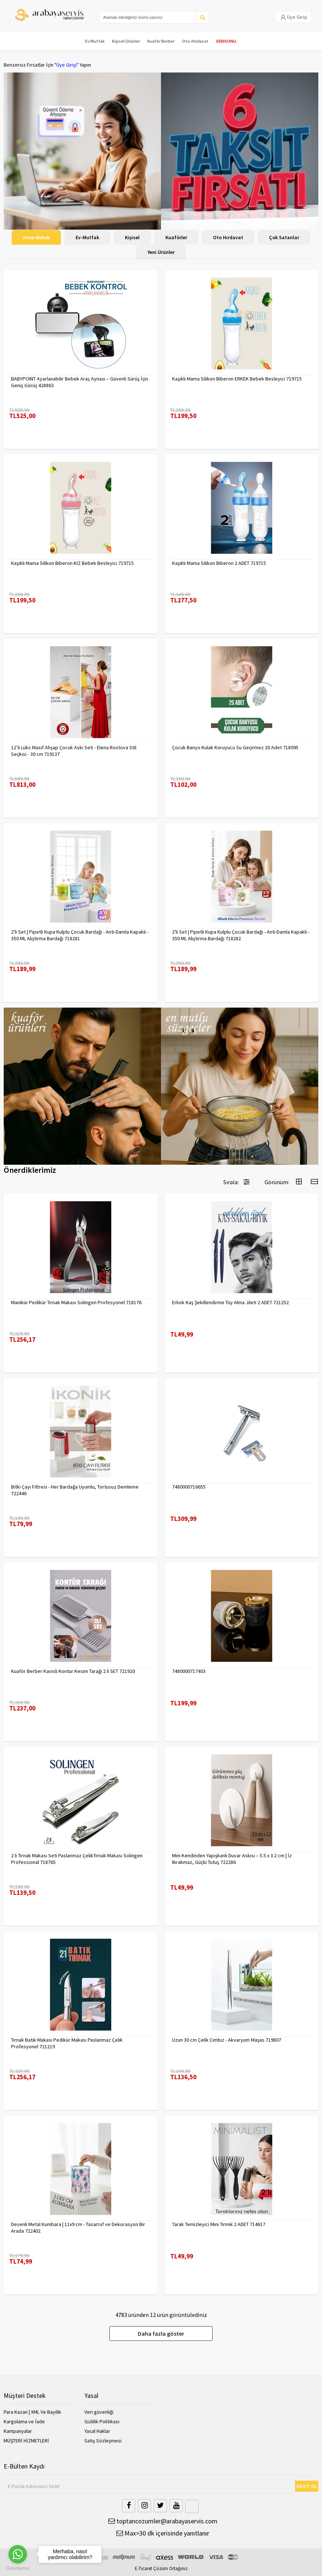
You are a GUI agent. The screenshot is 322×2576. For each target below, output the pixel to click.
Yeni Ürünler (161, 252)
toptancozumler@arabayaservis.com (162, 2521)
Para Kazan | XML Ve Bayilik (32, 2412)
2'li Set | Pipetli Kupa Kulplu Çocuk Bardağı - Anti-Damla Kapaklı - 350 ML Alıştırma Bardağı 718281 (79, 935)
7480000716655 (189, 1486)
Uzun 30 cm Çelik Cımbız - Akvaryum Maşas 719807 (226, 2040)
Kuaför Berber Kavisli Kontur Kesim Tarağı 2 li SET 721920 (73, 1671)
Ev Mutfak (95, 41)
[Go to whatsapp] (17, 2554)
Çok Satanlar (284, 237)
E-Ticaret (143, 2568)
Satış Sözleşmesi (103, 2440)
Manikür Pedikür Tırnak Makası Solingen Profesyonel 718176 (76, 1302)
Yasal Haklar (97, 2431)
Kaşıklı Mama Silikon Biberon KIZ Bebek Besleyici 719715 (72, 563)
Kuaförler (176, 237)
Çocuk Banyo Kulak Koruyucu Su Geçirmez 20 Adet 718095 (235, 747)
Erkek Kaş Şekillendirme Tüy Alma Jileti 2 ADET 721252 (230, 1302)
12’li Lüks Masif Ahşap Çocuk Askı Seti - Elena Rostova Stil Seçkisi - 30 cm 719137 (73, 750)
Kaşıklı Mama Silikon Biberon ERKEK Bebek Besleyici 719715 (237, 378)
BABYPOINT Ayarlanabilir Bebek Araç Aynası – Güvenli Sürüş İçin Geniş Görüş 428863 (79, 382)
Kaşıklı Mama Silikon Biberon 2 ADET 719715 (219, 563)
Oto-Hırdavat (195, 41)
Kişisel (132, 237)
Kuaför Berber (161, 41)
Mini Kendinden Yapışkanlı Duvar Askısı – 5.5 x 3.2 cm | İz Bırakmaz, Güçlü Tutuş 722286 (232, 1858)
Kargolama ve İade (24, 2421)
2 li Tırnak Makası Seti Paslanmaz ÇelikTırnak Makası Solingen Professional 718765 (77, 1858)
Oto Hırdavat (228, 237)
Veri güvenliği (98, 2412)
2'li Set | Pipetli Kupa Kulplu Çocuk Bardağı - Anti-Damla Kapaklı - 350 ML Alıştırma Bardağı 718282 (240, 935)
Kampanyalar (18, 2431)
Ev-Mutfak (87, 237)
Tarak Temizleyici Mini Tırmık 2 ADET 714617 (218, 2224)
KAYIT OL (307, 2486)
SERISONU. (226, 41)
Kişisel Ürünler (126, 41)
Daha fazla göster (161, 2333)
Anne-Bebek (36, 237)
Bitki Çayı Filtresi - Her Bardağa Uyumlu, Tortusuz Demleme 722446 (75, 1490)
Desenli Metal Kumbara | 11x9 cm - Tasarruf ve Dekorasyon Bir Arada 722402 (78, 2227)
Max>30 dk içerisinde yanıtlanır (162, 2533)
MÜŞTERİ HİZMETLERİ (26, 2440)
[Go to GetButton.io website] (17, 2568)
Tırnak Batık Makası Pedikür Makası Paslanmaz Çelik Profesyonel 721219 (67, 2043)
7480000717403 (189, 1671)
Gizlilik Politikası (101, 2421)
